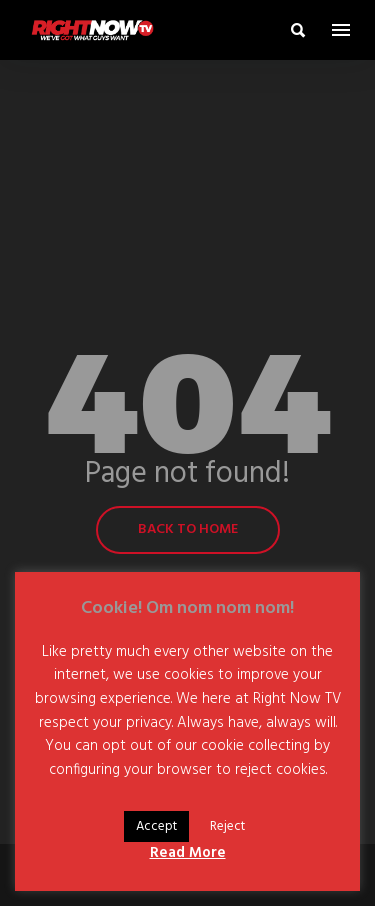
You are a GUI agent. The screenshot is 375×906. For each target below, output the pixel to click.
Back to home (188, 529)
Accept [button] (156, 826)
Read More (188, 853)
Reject (227, 826)
